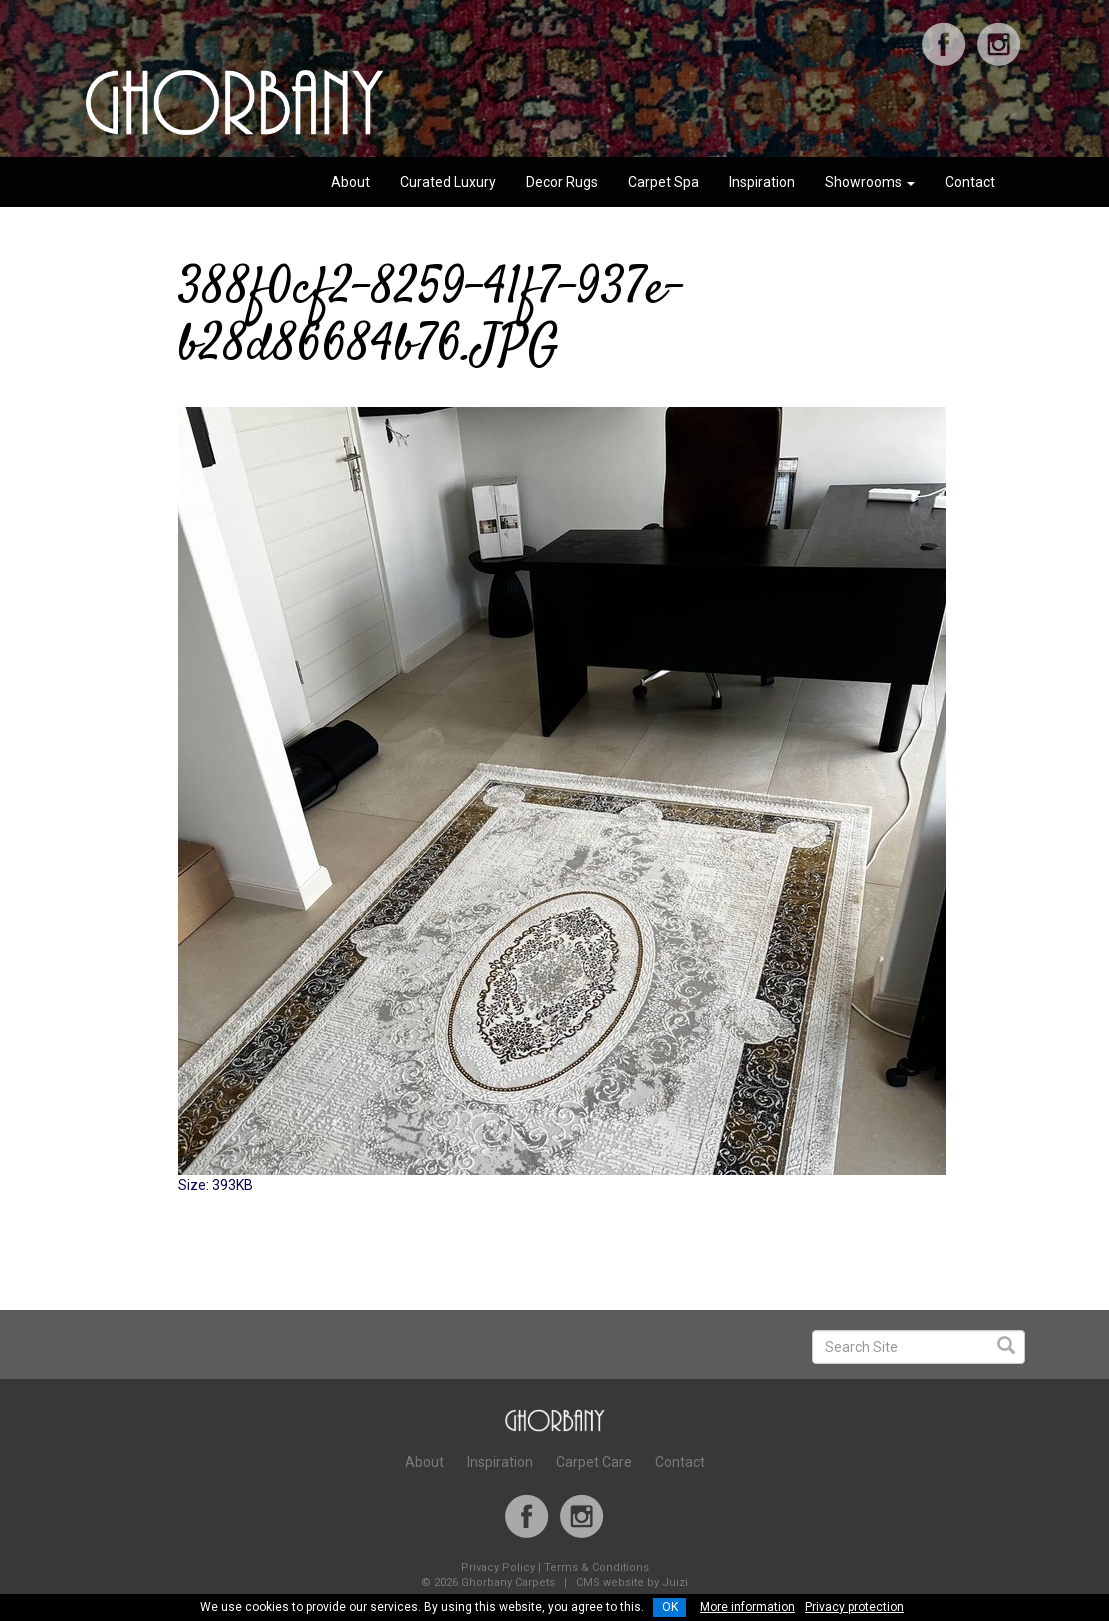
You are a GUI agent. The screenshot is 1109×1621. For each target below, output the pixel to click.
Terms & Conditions (596, 1567)
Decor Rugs (562, 182)
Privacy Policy (498, 1567)
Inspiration (762, 182)
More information (747, 1607)
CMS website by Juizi (632, 1582)
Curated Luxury (448, 182)
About (350, 182)
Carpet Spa (663, 182)
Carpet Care (594, 1462)
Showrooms (870, 182)
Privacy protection (854, 1607)
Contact (970, 182)
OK (670, 1607)
